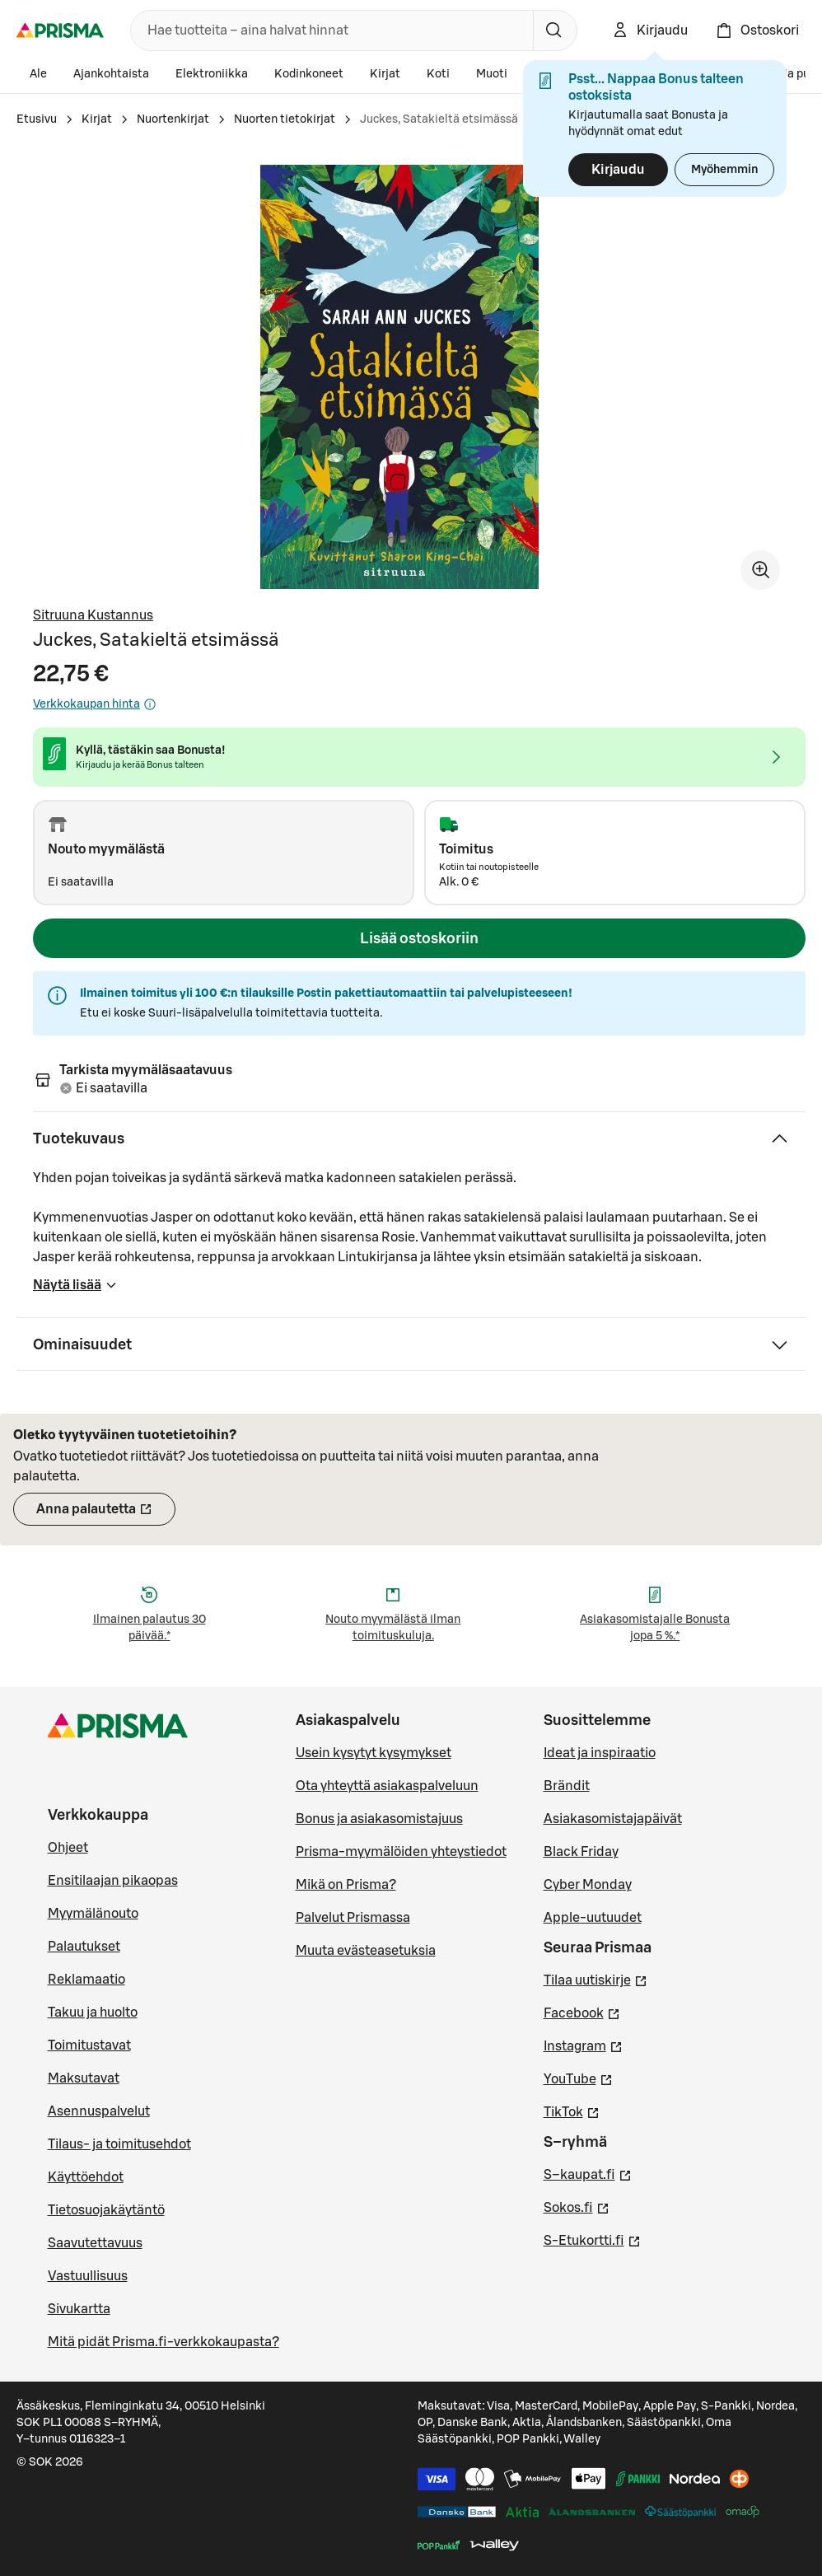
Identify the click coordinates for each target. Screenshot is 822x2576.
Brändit (567, 1786)
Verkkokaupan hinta (94, 704)
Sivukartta (79, 2309)
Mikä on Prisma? (346, 1884)
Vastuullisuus (88, 2276)
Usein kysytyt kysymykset (373, 1753)
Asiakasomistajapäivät (613, 1819)
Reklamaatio (86, 1979)
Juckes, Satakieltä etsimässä (439, 119)
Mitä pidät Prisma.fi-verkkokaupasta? (163, 2342)
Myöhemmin (724, 169)
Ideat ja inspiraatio (600, 1753)
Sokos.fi (576, 2206)
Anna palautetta (105, 1514)
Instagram (583, 2045)
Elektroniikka (211, 74)
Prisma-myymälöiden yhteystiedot (401, 1851)
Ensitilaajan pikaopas (113, 1880)
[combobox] (328, 30)
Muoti (491, 74)
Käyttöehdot (86, 2177)
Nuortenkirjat (173, 119)
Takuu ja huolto (93, 2012)
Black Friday (581, 1851)
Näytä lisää (75, 1290)
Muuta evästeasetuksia (366, 1950)
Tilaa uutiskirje (595, 1979)
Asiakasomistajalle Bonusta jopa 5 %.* (655, 1628)
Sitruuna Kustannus (93, 615)
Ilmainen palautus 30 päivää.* (149, 1628)
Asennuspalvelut (99, 2111)
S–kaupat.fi (588, 2173)
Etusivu (36, 119)
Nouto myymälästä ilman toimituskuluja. (392, 1628)
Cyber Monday (588, 1884)
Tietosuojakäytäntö (106, 2210)
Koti (438, 74)
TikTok (572, 2110)
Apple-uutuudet (593, 1917)
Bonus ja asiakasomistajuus (379, 1819)
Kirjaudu (618, 169)
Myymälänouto (93, 1913)
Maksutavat (83, 2078)
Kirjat (385, 74)
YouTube (578, 2078)
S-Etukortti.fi (592, 2239)
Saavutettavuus (95, 2243)
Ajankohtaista (111, 74)
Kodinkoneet (308, 74)
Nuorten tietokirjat (284, 119)
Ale (38, 74)
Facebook (582, 2012)
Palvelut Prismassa (353, 1917)
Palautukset (84, 1946)
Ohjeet (68, 1847)
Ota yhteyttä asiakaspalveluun (387, 1786)
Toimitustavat (89, 2045)
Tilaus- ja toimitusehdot (119, 2144)
